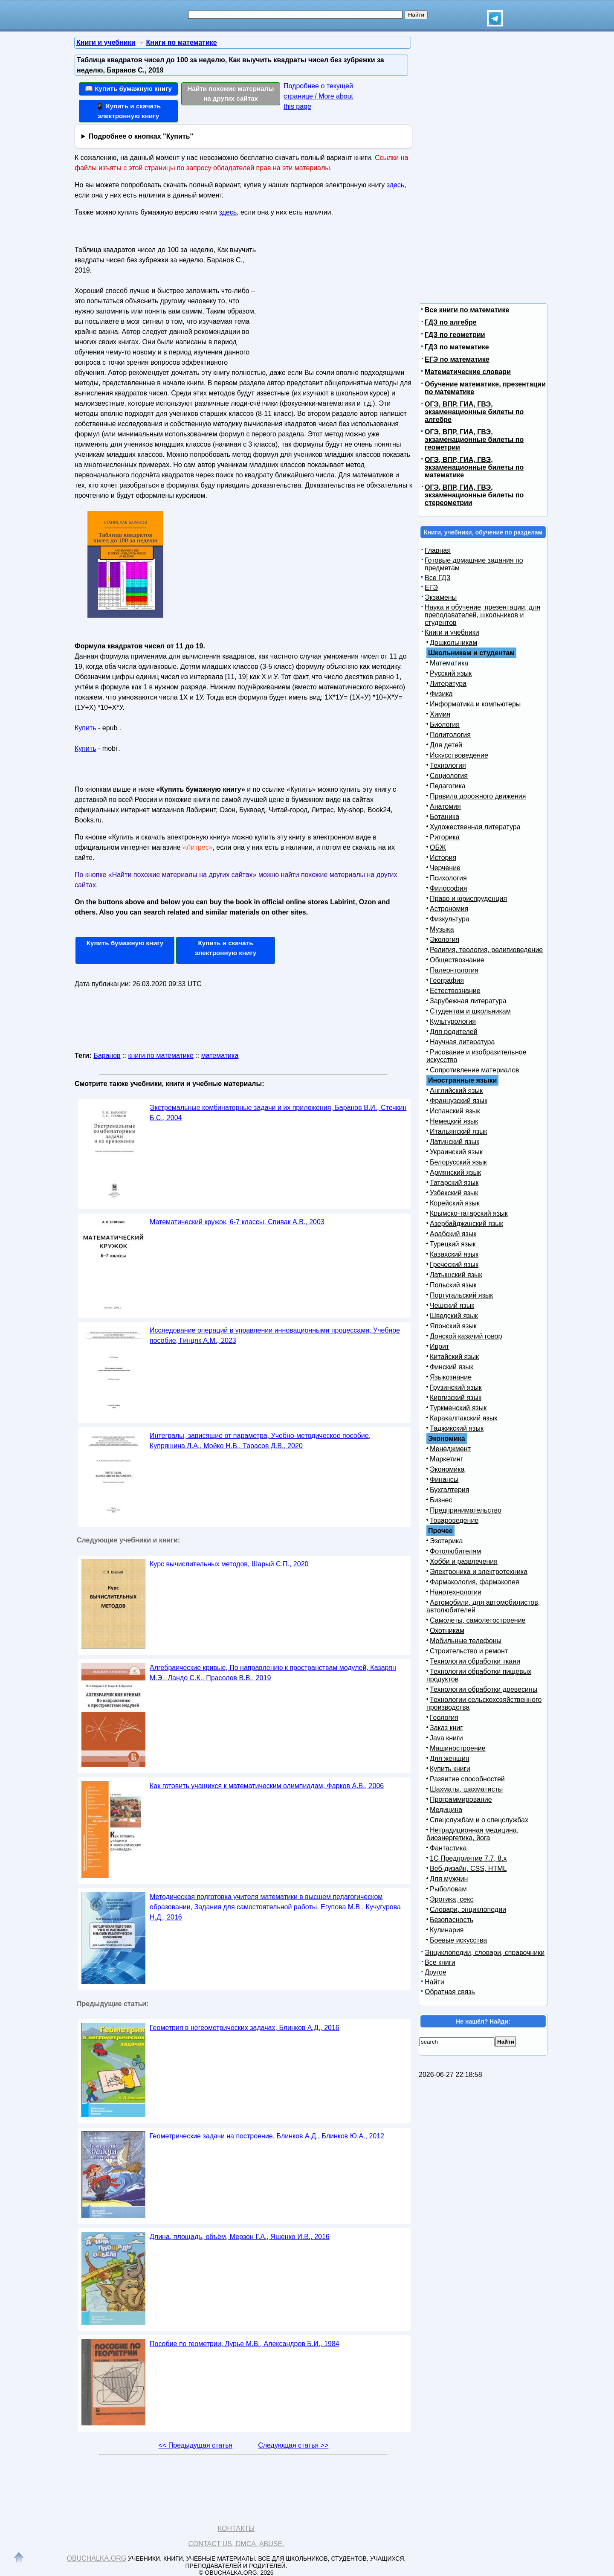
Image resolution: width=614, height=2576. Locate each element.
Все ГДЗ (437, 577)
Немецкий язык (454, 1121)
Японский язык (453, 1326)
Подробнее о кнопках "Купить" (141, 136)
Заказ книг (446, 1727)
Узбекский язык (454, 1193)
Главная (438, 550)
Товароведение (454, 1520)
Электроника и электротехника (478, 1571)
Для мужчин (449, 1878)
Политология (450, 734)
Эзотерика (446, 1541)
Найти (434, 1982)
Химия (440, 714)
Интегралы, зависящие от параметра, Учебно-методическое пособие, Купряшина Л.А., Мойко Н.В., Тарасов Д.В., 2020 (260, 1440)
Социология (449, 775)
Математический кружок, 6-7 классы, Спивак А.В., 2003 (237, 1222)
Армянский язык (455, 1172)
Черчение (445, 867)
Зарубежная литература (468, 1001)
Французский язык (458, 1100)
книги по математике (160, 1055)
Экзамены (441, 597)
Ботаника (444, 816)
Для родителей (454, 1031)
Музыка (442, 929)
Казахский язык (454, 1254)
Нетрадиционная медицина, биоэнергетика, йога (472, 1834)
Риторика (445, 837)
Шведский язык (454, 1315)
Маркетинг (446, 1459)
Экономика (447, 1469)
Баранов (106, 1055)
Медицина (446, 1809)
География (447, 980)
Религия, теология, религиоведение (486, 949)
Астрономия (449, 908)
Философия (448, 888)
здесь (396, 185)
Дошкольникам (453, 642)
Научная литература (462, 1042)
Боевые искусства (458, 1940)
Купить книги (450, 1768)
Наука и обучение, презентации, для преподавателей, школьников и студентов (482, 615)
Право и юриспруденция (468, 898)
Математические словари (468, 371)
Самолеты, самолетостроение (478, 1620)
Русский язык (451, 673)
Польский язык (453, 1285)
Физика (441, 693)
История (443, 857)
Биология (445, 724)
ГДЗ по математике (457, 347)
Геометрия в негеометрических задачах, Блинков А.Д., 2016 (244, 2027)
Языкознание (451, 1377)
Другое (435, 1972)
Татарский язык (454, 1182)
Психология (448, 878)
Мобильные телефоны (465, 1640)
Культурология (453, 1021)
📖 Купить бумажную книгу (128, 88)
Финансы (444, 1479)
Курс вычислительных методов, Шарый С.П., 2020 (229, 1564)
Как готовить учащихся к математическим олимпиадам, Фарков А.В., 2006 (267, 1785)
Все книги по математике (467, 310)
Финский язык (451, 1367)
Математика (449, 663)
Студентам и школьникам (470, 1011)
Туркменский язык (458, 1407)
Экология (444, 939)
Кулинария (446, 1930)
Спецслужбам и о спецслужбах (479, 1820)
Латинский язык (454, 1141)
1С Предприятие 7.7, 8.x (468, 1858)
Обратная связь (450, 1991)
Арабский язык (453, 1233)
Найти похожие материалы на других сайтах (231, 93)
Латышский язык (456, 1274)
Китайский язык (454, 1356)
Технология (448, 765)
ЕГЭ (431, 587)
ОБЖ (438, 847)
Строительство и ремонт (469, 1651)
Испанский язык (455, 1111)
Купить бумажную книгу (125, 943)
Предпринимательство (465, 1510)
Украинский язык (456, 1152)
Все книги (440, 1962)
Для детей (446, 745)
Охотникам (447, 1630)
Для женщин (449, 1758)
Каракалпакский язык (463, 1418)
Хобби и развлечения (464, 1561)
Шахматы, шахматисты (466, 1789)
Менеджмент (450, 1448)
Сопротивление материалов (474, 1070)
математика (220, 1055)
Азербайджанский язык (466, 1223)
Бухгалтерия (449, 1489)
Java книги (446, 1738)
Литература (448, 683)
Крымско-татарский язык (469, 1213)
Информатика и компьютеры (475, 704)
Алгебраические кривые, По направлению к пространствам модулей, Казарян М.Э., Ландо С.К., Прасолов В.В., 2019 (273, 1673)
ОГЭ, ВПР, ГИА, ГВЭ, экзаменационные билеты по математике (474, 467)
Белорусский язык (458, 1162)
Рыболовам (448, 1889)
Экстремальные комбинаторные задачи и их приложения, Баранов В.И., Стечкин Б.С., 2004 (278, 1112)
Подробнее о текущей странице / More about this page (318, 96)
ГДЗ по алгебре (451, 322)
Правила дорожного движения (478, 796)
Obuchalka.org (97, 2558)
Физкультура (449, 919)
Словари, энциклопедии (468, 1909)
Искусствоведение (459, 755)
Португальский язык (461, 1295)
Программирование (461, 1799)
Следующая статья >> (293, 2445)
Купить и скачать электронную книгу (225, 947)
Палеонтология (454, 970)
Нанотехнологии (455, 1592)
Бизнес (441, 1500)
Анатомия (445, 806)
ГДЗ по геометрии (455, 334)
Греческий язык (454, 1264)
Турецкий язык (452, 1244)
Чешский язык (452, 1305)
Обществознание (457, 960)
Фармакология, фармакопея (474, 1582)
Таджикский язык (457, 1428)
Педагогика (448, 786)
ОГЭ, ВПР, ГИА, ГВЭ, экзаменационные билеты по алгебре (474, 412)
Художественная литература (475, 827)
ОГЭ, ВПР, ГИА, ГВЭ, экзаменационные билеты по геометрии (474, 439)
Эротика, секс (451, 1899)
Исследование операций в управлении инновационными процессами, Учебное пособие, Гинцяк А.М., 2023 (275, 1335)
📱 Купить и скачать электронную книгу (128, 110)
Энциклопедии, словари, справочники (484, 1952)
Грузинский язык (455, 1387)
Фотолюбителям (455, 1551)
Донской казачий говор (466, 1336)
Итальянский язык (458, 1131)
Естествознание (455, 990)
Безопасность (451, 1919)
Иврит (439, 1346)
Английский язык (456, 1090)
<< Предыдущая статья (195, 2445)
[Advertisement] (330, 296)
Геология (444, 1717)
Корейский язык (455, 1203)
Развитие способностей (467, 1779)
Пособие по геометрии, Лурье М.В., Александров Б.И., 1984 (244, 2343)
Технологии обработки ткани (475, 1661)
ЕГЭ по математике (457, 359)
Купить (85, 728)
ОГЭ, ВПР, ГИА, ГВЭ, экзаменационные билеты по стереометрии (474, 495)
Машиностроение (458, 1748)
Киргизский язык (455, 1397)
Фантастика (448, 1848)
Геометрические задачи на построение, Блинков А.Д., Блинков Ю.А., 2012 (267, 2136)
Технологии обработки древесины (483, 1689)
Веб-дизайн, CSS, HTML (468, 1868)
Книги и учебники (452, 632)
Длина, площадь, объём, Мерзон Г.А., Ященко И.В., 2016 (240, 2236)
